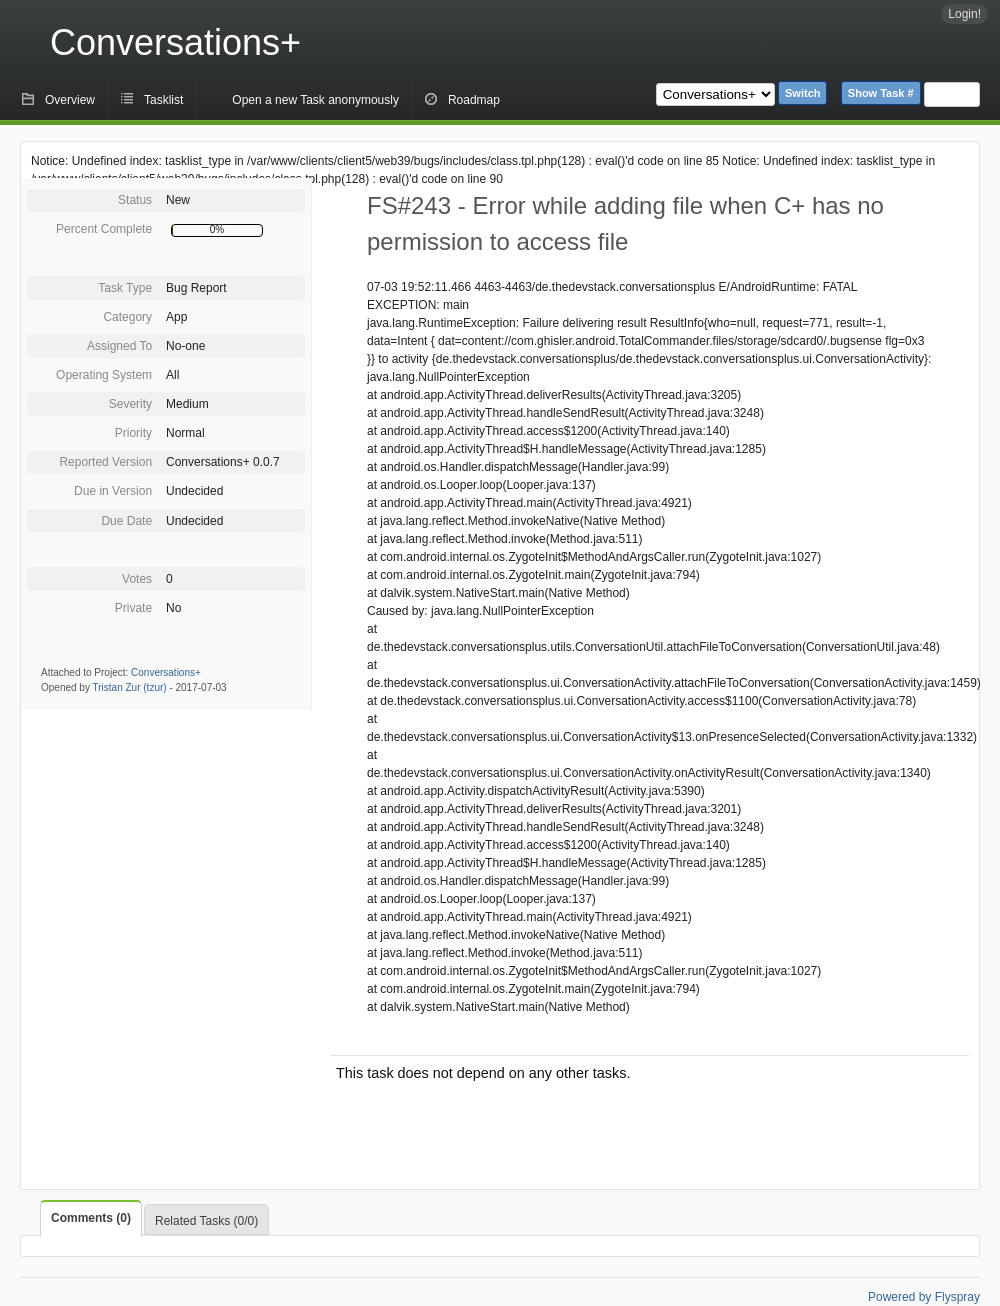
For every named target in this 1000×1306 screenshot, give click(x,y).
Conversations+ (175, 42)
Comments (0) (91, 1218)
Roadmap (474, 100)
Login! (964, 14)
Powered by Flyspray (924, 1297)
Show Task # (881, 93)
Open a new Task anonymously (315, 100)
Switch (802, 93)
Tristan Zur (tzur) (130, 687)
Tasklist (163, 100)
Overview (70, 100)
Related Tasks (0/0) (206, 1221)
